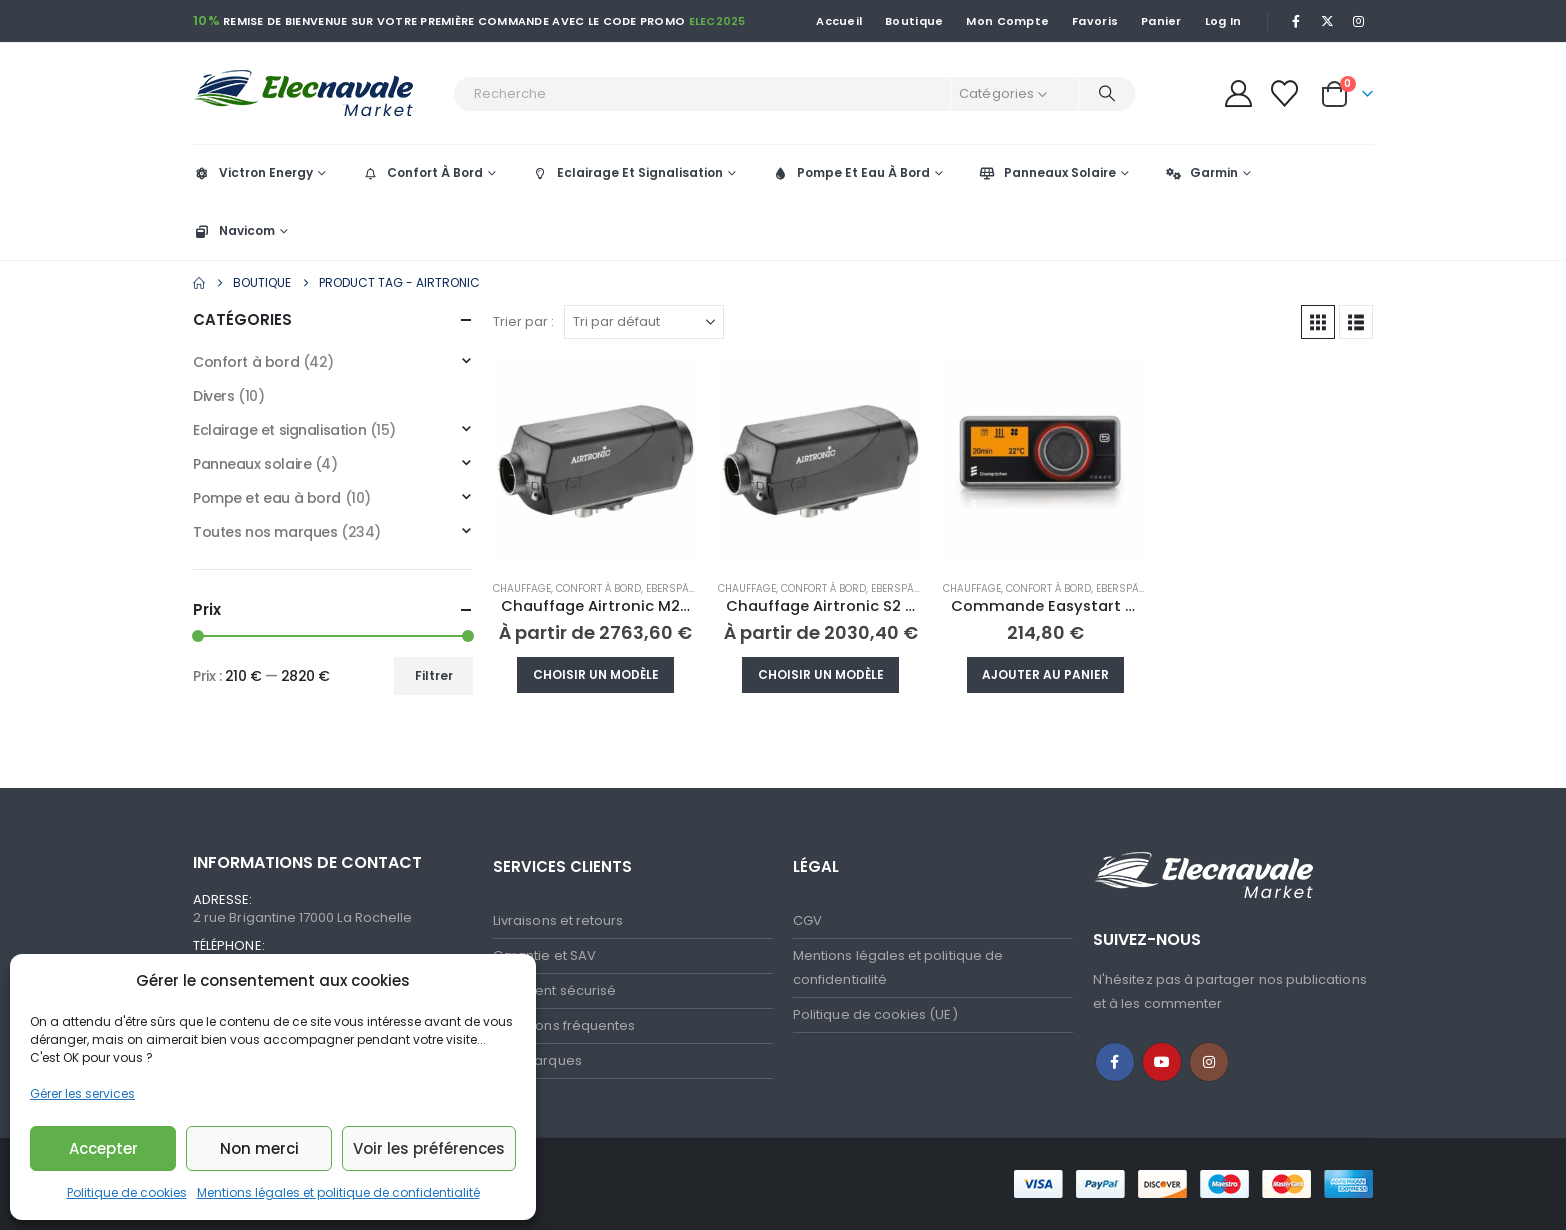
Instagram (1209, 1062)
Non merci (259, 1148)
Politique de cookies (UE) (875, 1014)
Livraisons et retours (558, 920)
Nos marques (537, 1060)
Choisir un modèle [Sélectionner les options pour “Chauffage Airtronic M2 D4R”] (596, 674)
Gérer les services (82, 1093)
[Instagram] (1359, 21)
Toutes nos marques (265, 532)
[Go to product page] (595, 461)
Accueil (839, 21)
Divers (213, 396)
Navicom (234, 230)
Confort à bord (598, 588)
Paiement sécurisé (554, 990)
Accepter (103, 1148)
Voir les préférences (429, 1148)
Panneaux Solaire (1047, 172)
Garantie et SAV (544, 955)
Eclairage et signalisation (279, 430)
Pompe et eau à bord (267, 498)
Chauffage (522, 588)
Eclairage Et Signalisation (627, 172)
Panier (1161, 21)
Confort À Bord (422, 172)
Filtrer (434, 675)
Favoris (1095, 21)
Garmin (1201, 172)
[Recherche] (1107, 94)
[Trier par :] (644, 322)
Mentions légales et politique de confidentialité (338, 1192)
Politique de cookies (127, 1192)
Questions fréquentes (564, 1025)
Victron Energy (253, 172)
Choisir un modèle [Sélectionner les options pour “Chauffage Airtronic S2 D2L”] (821, 674)
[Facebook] (1296, 21)
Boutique (914, 21)
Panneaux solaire (252, 464)
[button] (1318, 322)
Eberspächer (680, 588)
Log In (1223, 21)
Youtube (1162, 1062)
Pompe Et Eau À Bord (850, 172)
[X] (1328, 21)
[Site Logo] (318, 93)
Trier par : (523, 321)
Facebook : (1115, 1062)
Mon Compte (1007, 21)
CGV (807, 920)
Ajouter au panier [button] (1045, 674)
